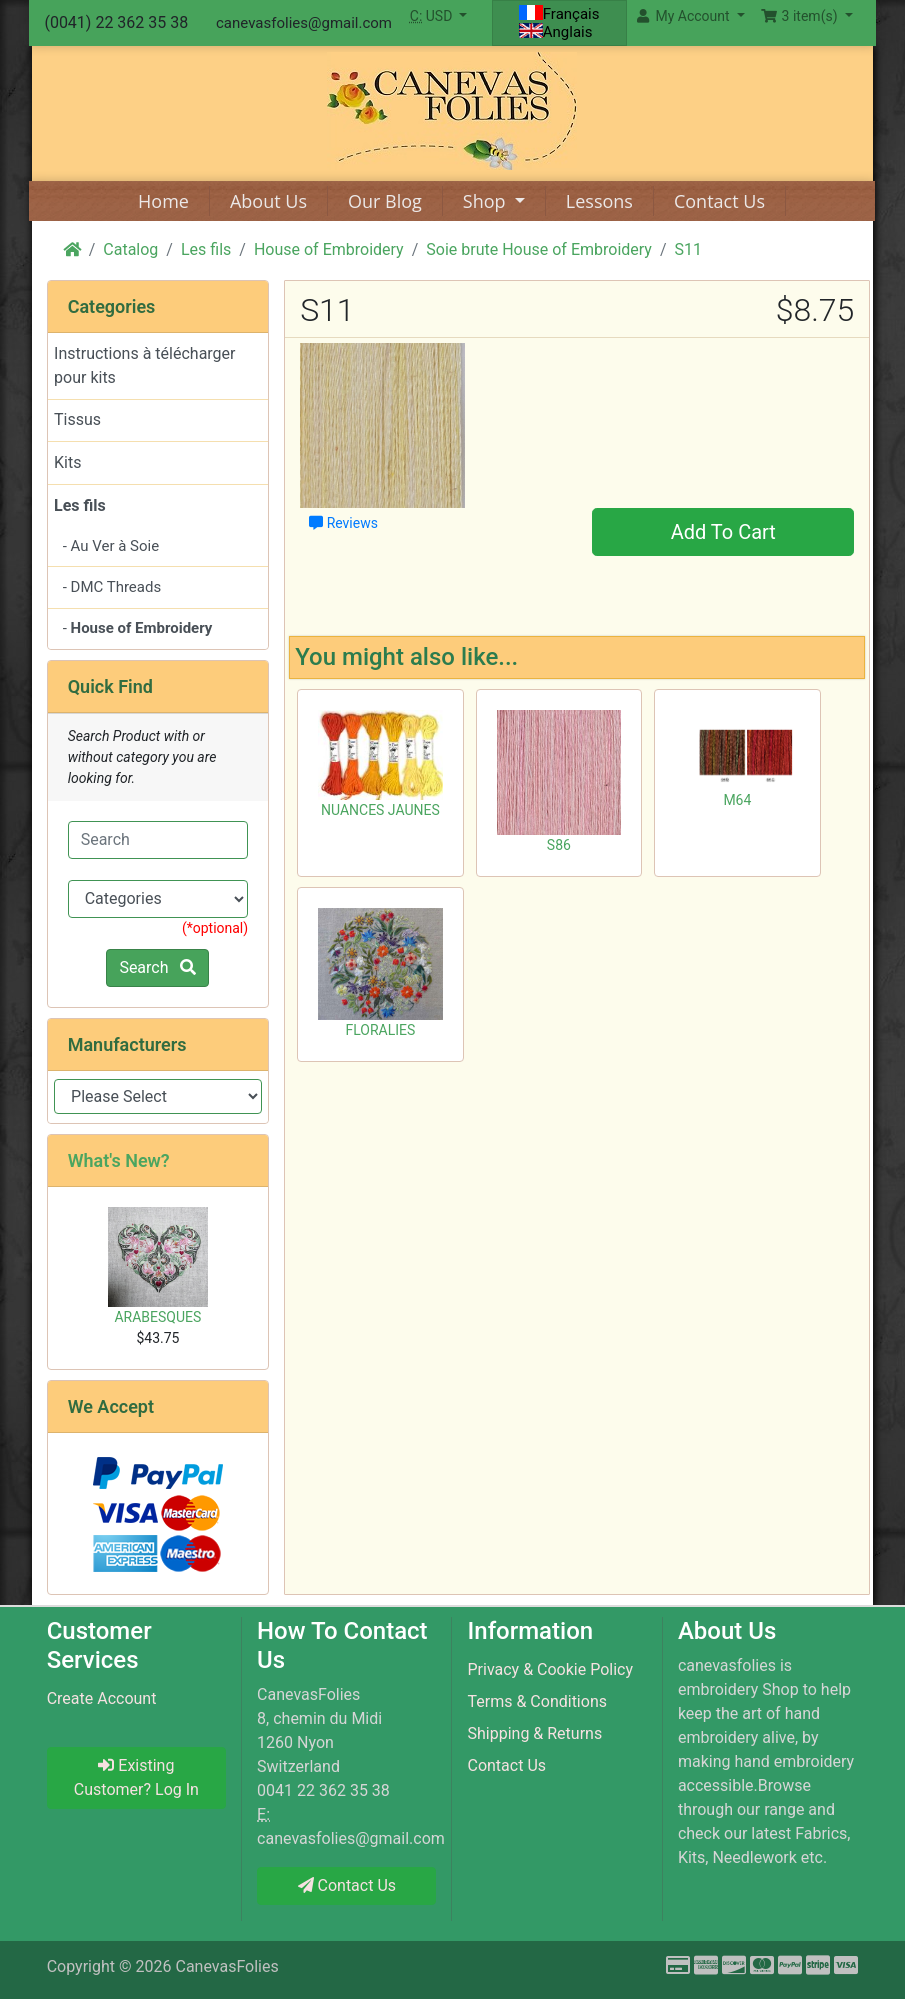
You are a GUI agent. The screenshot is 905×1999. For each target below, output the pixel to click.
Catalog (130, 249)
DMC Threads (116, 587)
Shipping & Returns (534, 1733)
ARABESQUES (157, 1317)
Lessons (599, 201)
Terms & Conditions (537, 1701)
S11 (688, 249)
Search (157, 967)
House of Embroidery (329, 249)
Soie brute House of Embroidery (539, 249)
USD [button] (433, 16)
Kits (67, 462)
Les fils (206, 249)
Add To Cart (723, 532)
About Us (268, 201)
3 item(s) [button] (801, 16)
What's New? (119, 1160)
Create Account (102, 1698)
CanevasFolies (226, 1966)
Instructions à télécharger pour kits (144, 365)
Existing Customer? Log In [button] (136, 1777)
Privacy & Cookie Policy (550, 1669)
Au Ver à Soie (115, 546)
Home (163, 201)
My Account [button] (684, 16)
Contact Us (719, 201)
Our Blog (385, 201)
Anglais (556, 32)
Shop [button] (486, 201)
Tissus (77, 419)
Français (559, 14)
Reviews (343, 523)
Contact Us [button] (347, 1885)
